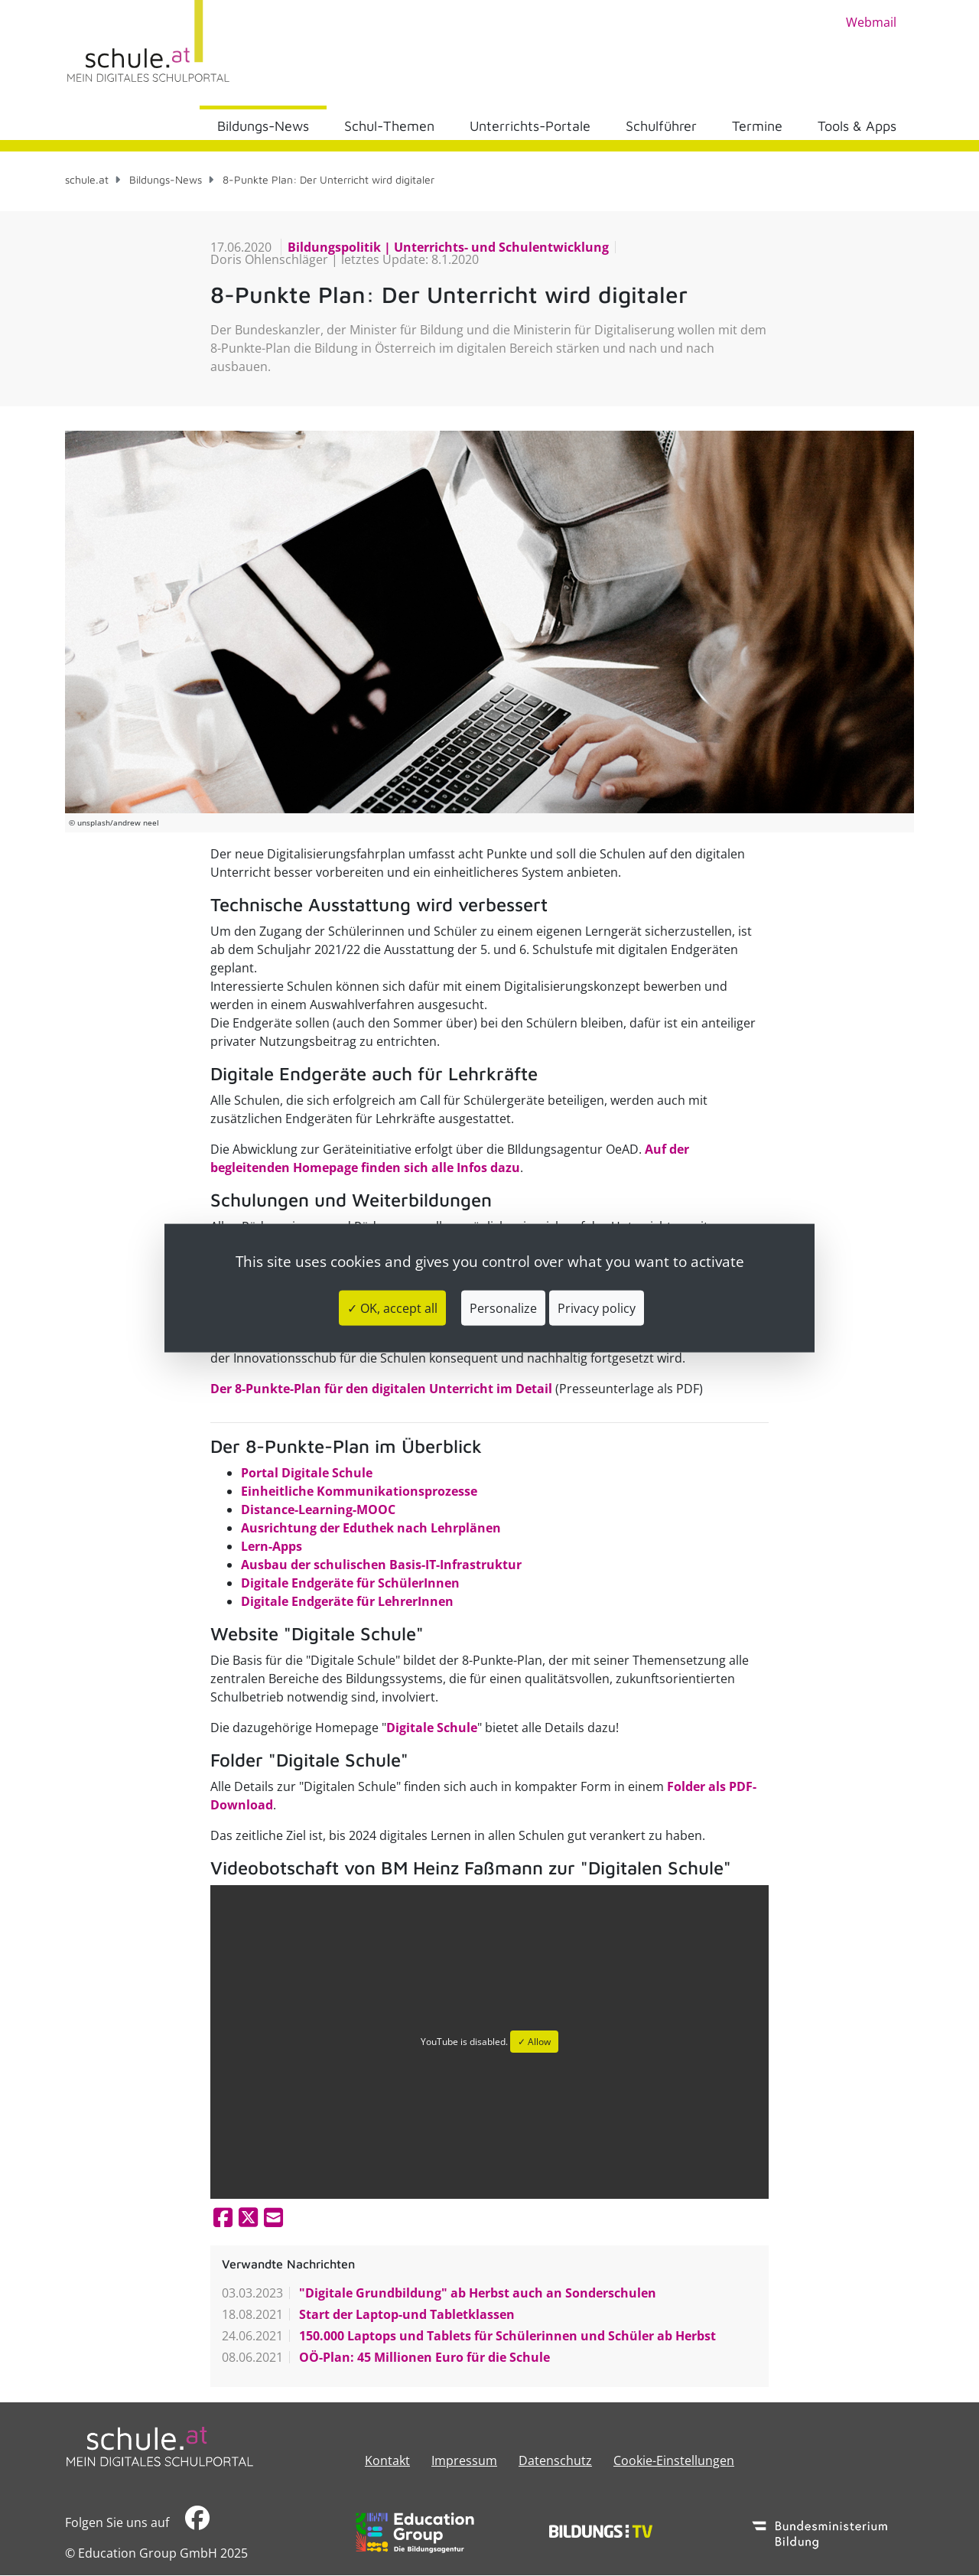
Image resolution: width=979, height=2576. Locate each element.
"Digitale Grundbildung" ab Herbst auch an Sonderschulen (476, 2293)
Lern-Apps (271, 1546)
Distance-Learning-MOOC (318, 1509)
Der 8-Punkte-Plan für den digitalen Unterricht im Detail (381, 1388)
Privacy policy (597, 1308)
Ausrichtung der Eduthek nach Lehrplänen (371, 1527)
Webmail (871, 22)
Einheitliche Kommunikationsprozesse (359, 1491)
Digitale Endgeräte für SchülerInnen (350, 1583)
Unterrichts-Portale (530, 126)
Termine (757, 126)
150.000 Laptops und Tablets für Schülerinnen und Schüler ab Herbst (506, 2335)
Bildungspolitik (336, 247)
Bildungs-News (263, 126)
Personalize (503, 1308)
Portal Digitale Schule (306, 1472)
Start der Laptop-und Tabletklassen (405, 2314)
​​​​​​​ (197, 2522)
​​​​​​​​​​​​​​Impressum (464, 2460)
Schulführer (661, 126)
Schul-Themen (389, 126)
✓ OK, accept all (392, 1308)
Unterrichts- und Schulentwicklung (500, 247)
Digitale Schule (431, 1727)
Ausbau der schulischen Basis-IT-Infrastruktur (381, 1564)
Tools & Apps (857, 126)
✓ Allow (534, 2041)
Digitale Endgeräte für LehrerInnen (347, 1601)
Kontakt (387, 2460)
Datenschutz (555, 2460)
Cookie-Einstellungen (673, 2460)
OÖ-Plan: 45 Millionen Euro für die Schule (423, 2357)
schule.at (87, 179)
